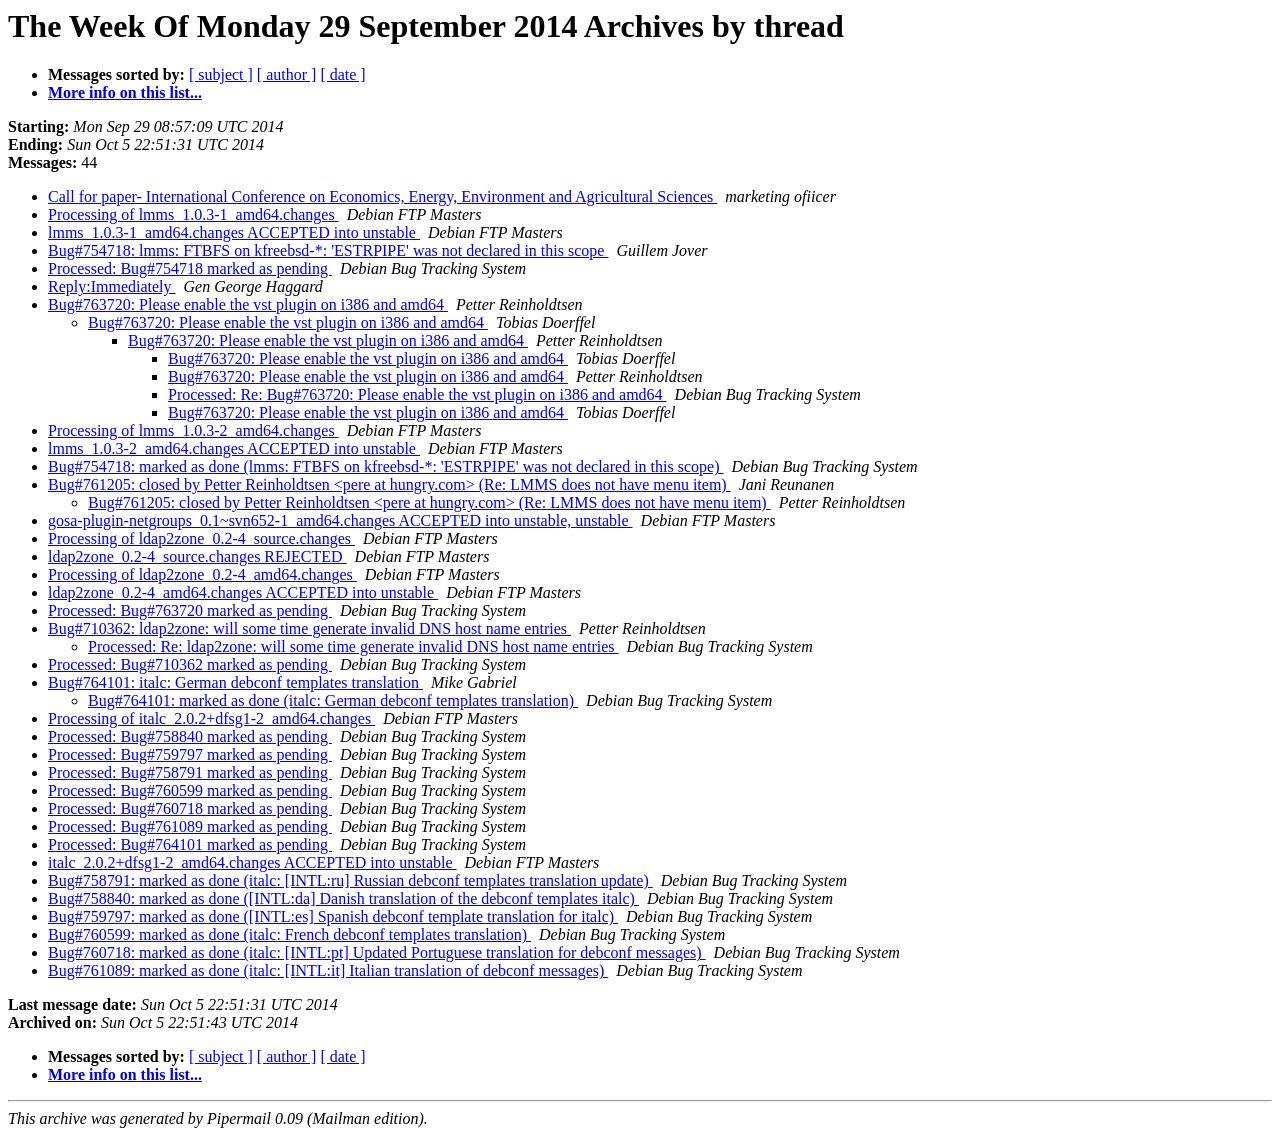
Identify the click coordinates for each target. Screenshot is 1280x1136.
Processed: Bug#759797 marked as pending (190, 754)
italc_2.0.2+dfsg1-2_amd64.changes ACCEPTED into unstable (252, 862)
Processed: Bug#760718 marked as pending (190, 808)
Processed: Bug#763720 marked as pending (190, 610)
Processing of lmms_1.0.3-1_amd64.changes (193, 214)
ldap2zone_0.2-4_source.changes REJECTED (197, 556)
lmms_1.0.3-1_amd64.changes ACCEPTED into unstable (234, 232)
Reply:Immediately (112, 286)
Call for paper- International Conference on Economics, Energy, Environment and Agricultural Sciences (382, 196)
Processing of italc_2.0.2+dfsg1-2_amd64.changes (211, 718)
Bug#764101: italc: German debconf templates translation (235, 682)
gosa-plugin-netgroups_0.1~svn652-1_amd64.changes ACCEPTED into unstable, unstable (340, 520)
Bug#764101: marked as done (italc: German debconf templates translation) (333, 700)
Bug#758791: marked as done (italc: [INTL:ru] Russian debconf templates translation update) (350, 880)
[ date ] (342, 74)
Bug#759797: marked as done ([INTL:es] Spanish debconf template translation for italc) (333, 916)
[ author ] (287, 74)
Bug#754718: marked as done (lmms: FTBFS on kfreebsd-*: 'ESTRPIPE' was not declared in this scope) (385, 466)
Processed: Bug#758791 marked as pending (190, 772)
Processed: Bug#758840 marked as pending (190, 736)
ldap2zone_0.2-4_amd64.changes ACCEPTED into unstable (243, 592)
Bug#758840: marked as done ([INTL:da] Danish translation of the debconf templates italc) (343, 898)
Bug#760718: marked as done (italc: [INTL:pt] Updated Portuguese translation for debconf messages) (377, 952)
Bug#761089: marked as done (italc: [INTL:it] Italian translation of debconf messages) (328, 970)
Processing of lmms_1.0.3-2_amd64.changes (193, 430)
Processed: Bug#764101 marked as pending (190, 844)
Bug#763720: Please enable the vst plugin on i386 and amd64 (248, 304)
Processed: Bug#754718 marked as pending (190, 268)
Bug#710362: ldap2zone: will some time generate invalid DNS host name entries (309, 628)
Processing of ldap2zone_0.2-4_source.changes (201, 538)
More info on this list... (125, 92)
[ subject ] (221, 74)
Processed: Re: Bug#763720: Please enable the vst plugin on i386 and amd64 (417, 394)
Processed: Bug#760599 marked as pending (190, 790)
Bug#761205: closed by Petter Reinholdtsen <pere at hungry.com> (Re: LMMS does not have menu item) (389, 484)
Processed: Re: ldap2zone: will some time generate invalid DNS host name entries (353, 646)
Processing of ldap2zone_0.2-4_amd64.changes (202, 574)
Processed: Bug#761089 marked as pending (190, 826)
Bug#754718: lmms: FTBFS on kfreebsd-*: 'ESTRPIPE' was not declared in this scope (328, 250)
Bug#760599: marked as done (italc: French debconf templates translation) (289, 934)
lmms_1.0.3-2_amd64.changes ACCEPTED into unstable (234, 448)
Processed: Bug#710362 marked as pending (190, 664)
